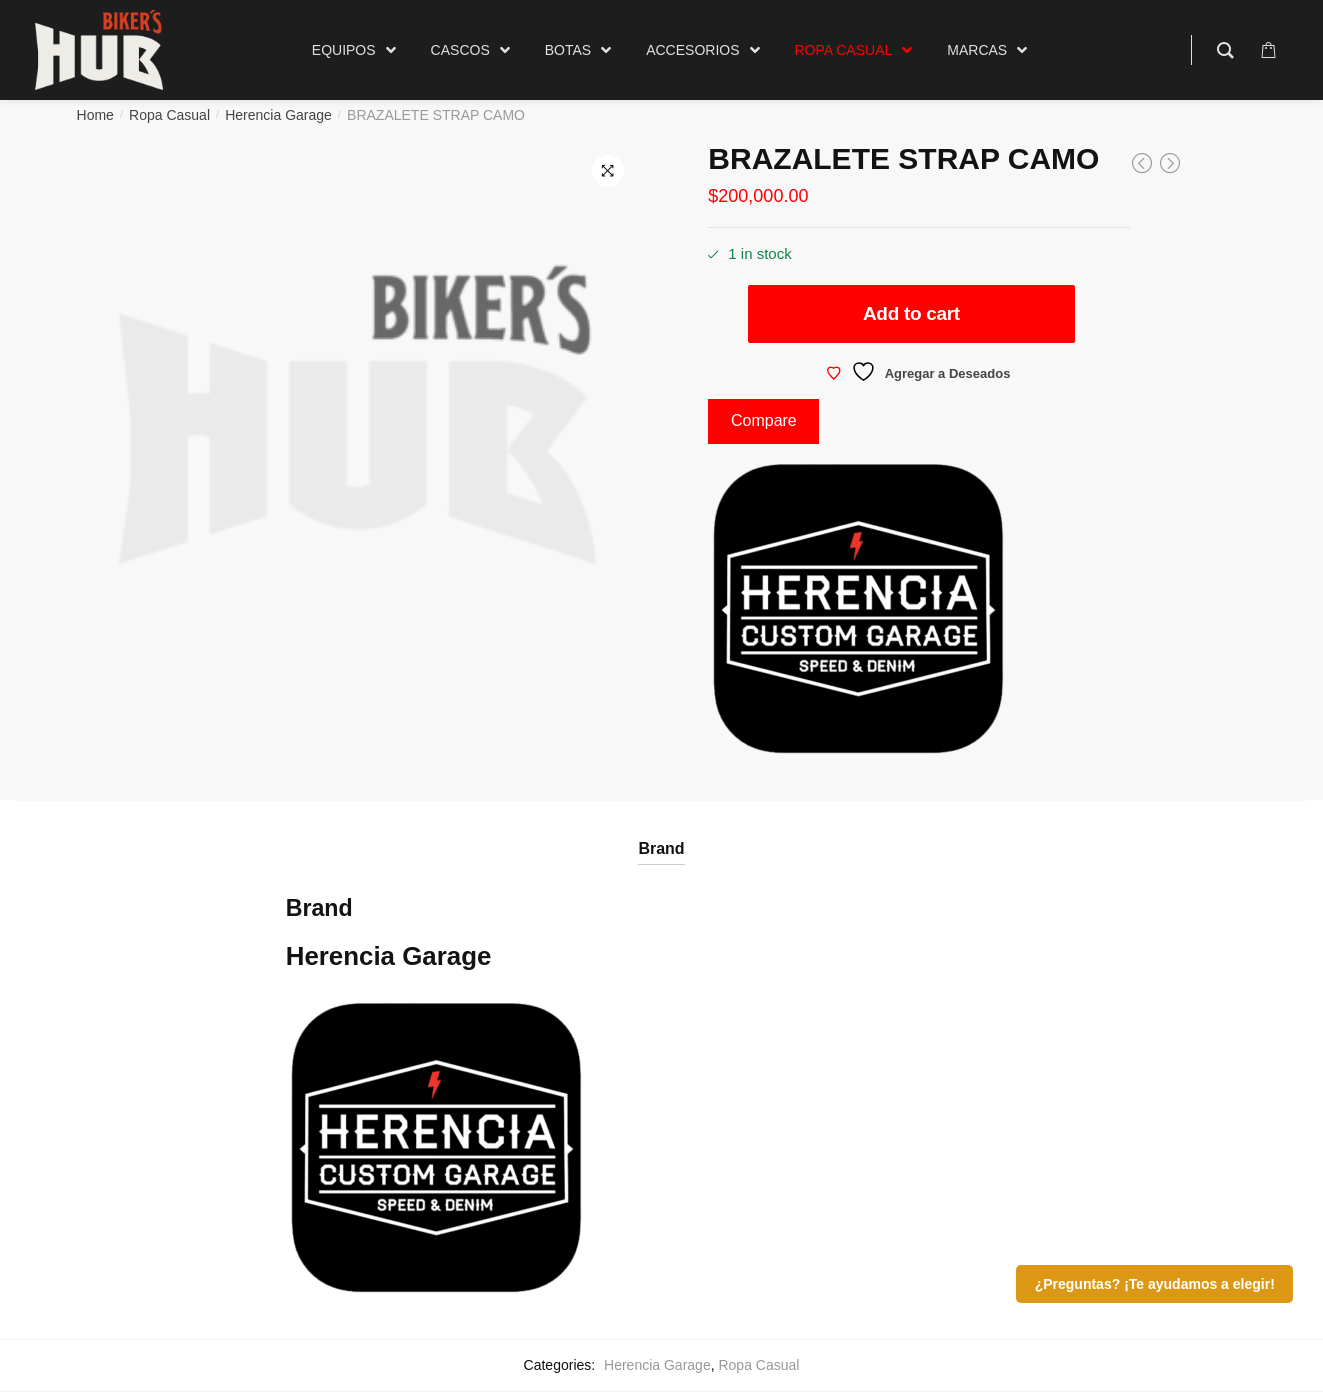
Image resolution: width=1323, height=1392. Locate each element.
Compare (764, 420)
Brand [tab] (661, 848)
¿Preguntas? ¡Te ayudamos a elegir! (1155, 1284)
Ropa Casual (169, 115)
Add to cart (911, 313)
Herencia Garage (278, 115)
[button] (608, 171)
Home (95, 115)
